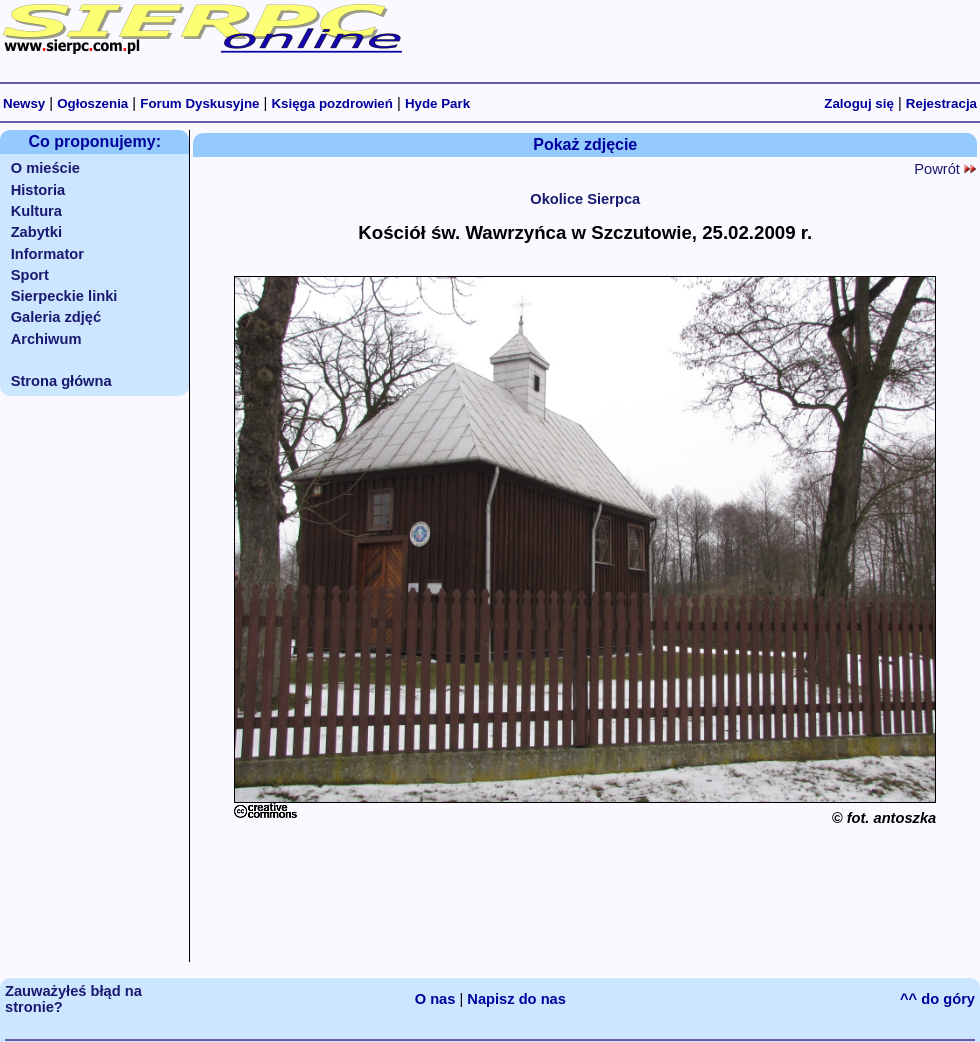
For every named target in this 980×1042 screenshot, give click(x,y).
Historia (38, 190)
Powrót (945, 169)
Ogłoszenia (92, 103)
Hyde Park (437, 103)
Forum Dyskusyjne (199, 103)
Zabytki (36, 232)
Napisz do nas (516, 999)
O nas (435, 999)
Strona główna (61, 381)
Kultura (36, 211)
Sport (30, 275)
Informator (47, 254)
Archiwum (46, 339)
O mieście (45, 168)
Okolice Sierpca (585, 199)
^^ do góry (937, 999)
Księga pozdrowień (331, 103)
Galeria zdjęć (56, 317)
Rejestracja (941, 103)
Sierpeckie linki (64, 296)
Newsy (24, 103)
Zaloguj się (859, 103)
